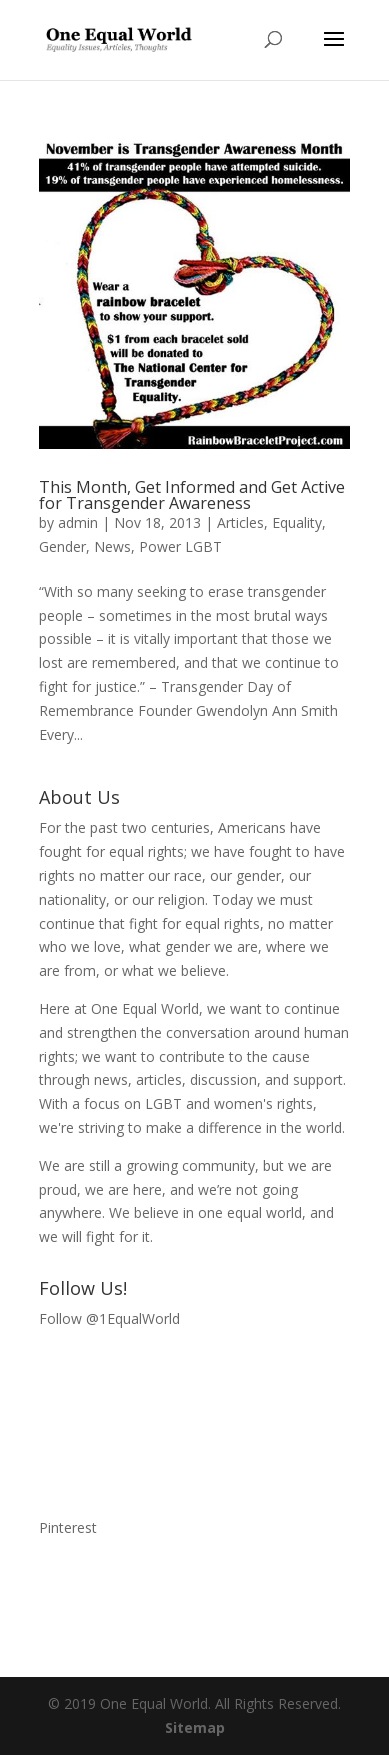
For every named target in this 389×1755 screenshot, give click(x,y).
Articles (240, 522)
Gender (62, 546)
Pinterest (68, 1527)
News (112, 546)
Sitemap (195, 1727)
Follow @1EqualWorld (109, 1318)
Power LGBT (180, 546)
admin (78, 522)
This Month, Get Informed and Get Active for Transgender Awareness (192, 495)
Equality (297, 522)
